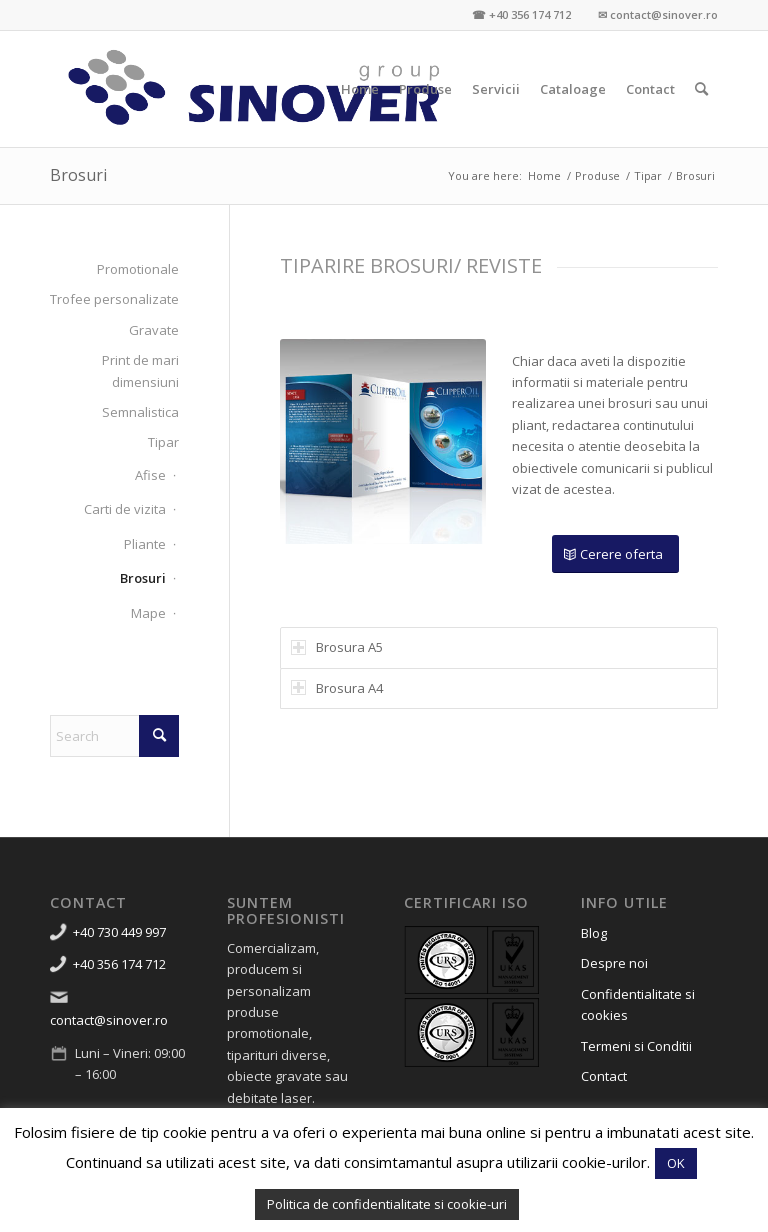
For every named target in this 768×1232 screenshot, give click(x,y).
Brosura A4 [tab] (337, 688)
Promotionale (138, 269)
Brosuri (78, 175)
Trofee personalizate (114, 299)
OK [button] (676, 1163)
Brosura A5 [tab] (337, 647)
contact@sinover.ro (109, 1020)
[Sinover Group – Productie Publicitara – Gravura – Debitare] (255, 89)
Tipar (163, 442)
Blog (594, 933)
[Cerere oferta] (615, 554)
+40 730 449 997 (119, 932)
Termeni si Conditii (636, 1046)
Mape (148, 613)
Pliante (145, 544)
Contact (604, 1076)
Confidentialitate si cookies (638, 1004)
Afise (150, 475)
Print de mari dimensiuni (140, 370)
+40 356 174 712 (119, 964)
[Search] (701, 89)
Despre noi (614, 963)
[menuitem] (360, 89)
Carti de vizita (125, 509)
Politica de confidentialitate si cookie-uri (387, 1204)
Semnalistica (140, 412)
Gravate (154, 330)
